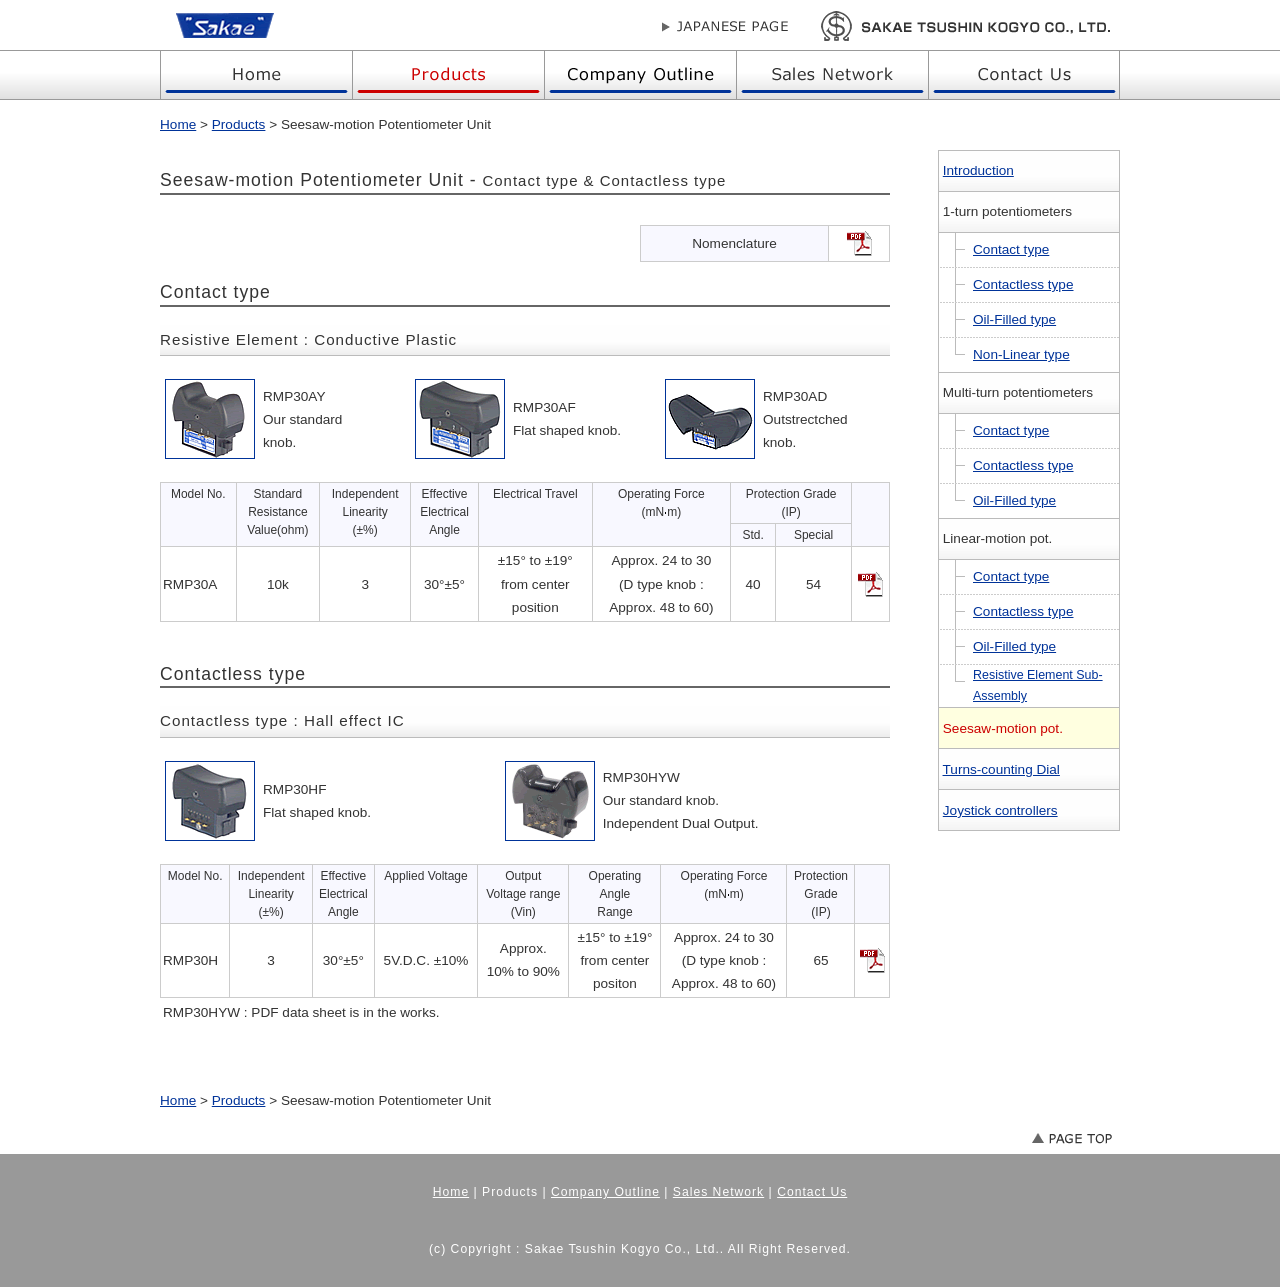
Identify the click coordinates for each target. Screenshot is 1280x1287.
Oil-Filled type (1014, 319)
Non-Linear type (1021, 354)
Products (239, 124)
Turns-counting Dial (1001, 769)
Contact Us (812, 1192)
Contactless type (1023, 284)
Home (178, 124)
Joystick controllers (1000, 810)
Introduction (978, 170)
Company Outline (605, 1192)
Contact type (1011, 249)
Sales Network (718, 1192)
